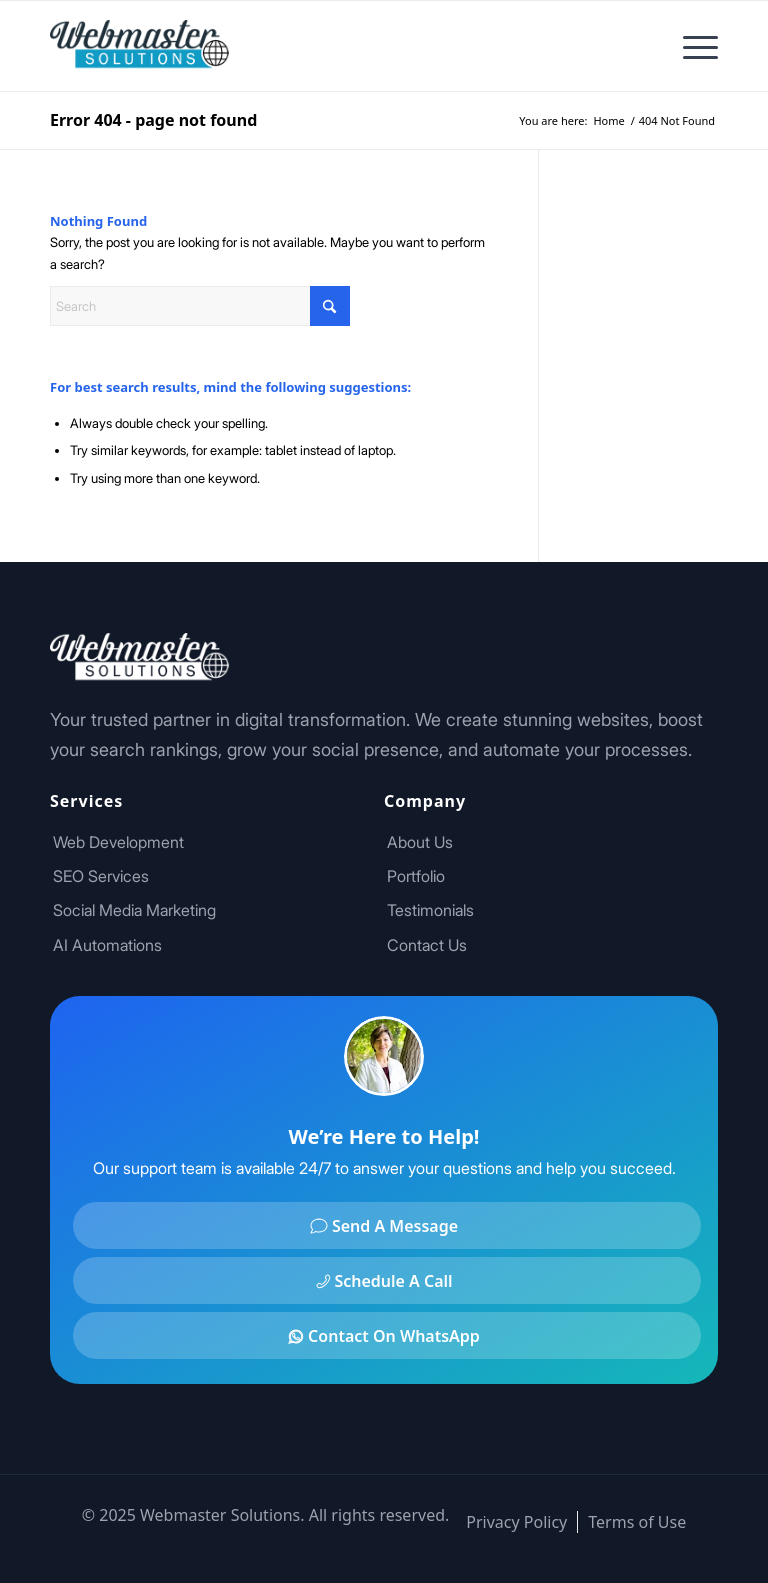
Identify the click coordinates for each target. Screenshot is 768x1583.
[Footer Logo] (140, 46)
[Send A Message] (387, 1225)
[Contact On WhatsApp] (387, 1335)
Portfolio (416, 876)
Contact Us (427, 945)
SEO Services (101, 876)
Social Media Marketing (134, 910)
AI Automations (107, 945)
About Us (420, 842)
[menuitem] (690, 46)
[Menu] (690, 46)
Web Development (118, 842)
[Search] (200, 306)
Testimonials (430, 910)
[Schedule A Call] (387, 1280)
